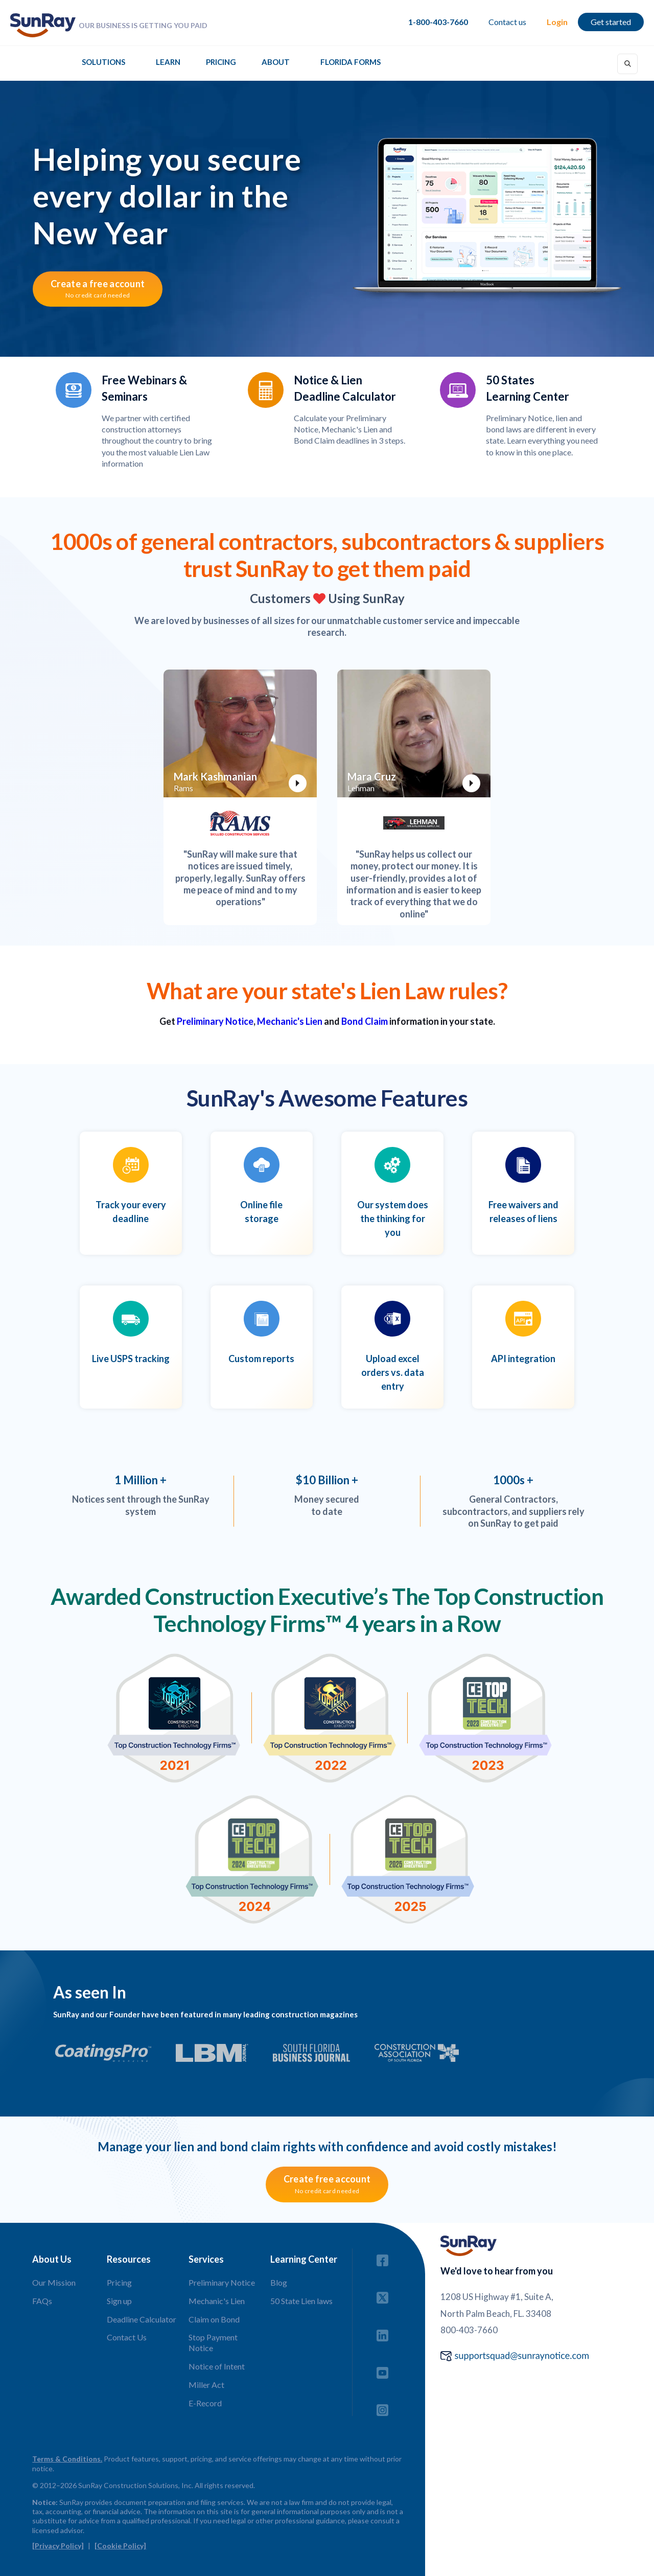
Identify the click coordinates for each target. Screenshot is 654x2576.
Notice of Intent (217, 2366)
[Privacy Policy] (58, 2545)
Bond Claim (364, 1021)
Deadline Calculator (141, 2319)
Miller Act (206, 2384)
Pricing (221, 61)
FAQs (42, 2301)
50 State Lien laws (301, 2301)
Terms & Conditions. (67, 2458)
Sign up (119, 2301)
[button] (103, 65)
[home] (43, 25)
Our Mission (54, 2282)
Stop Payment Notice (213, 2342)
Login (557, 22)
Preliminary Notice (215, 1021)
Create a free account (98, 288)
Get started (611, 22)
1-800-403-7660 (438, 22)
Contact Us (127, 2337)
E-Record (205, 2403)
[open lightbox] (240, 733)
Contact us (507, 22)
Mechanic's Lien (289, 1021)
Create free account (327, 2183)
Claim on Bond (214, 2319)
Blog (278, 2282)
